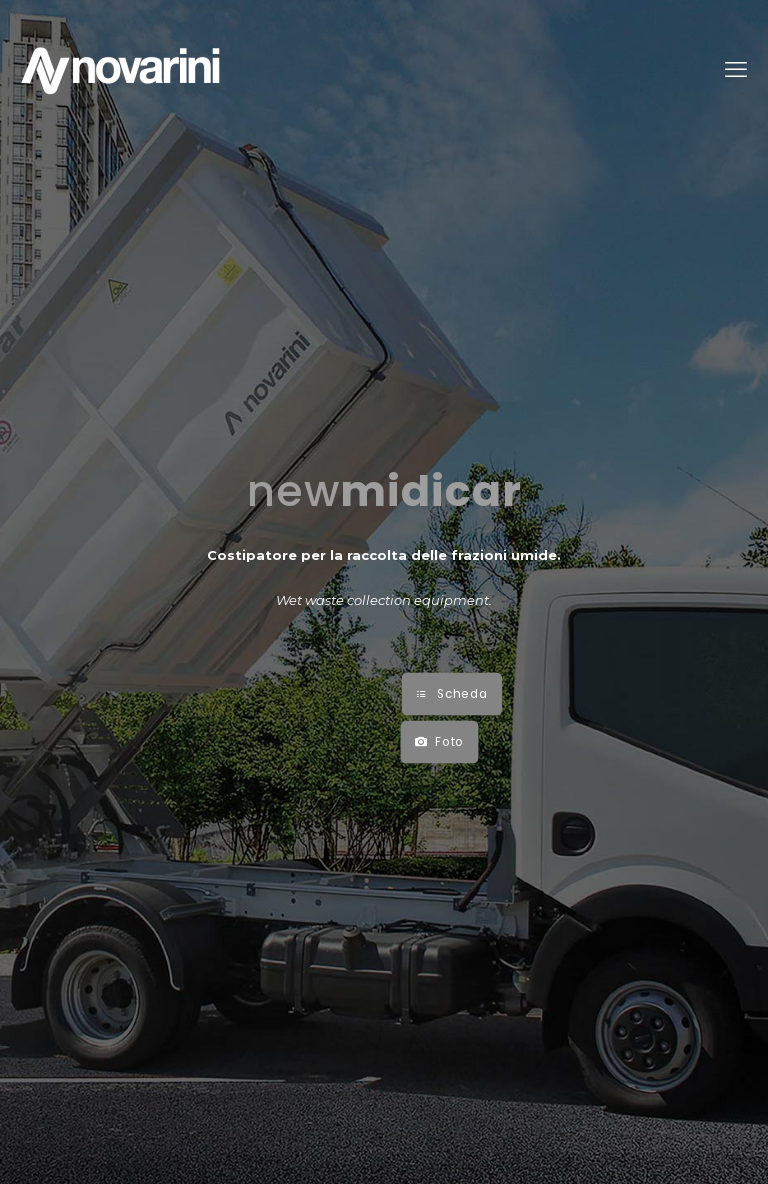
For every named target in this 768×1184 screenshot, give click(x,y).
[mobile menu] (736, 70)
